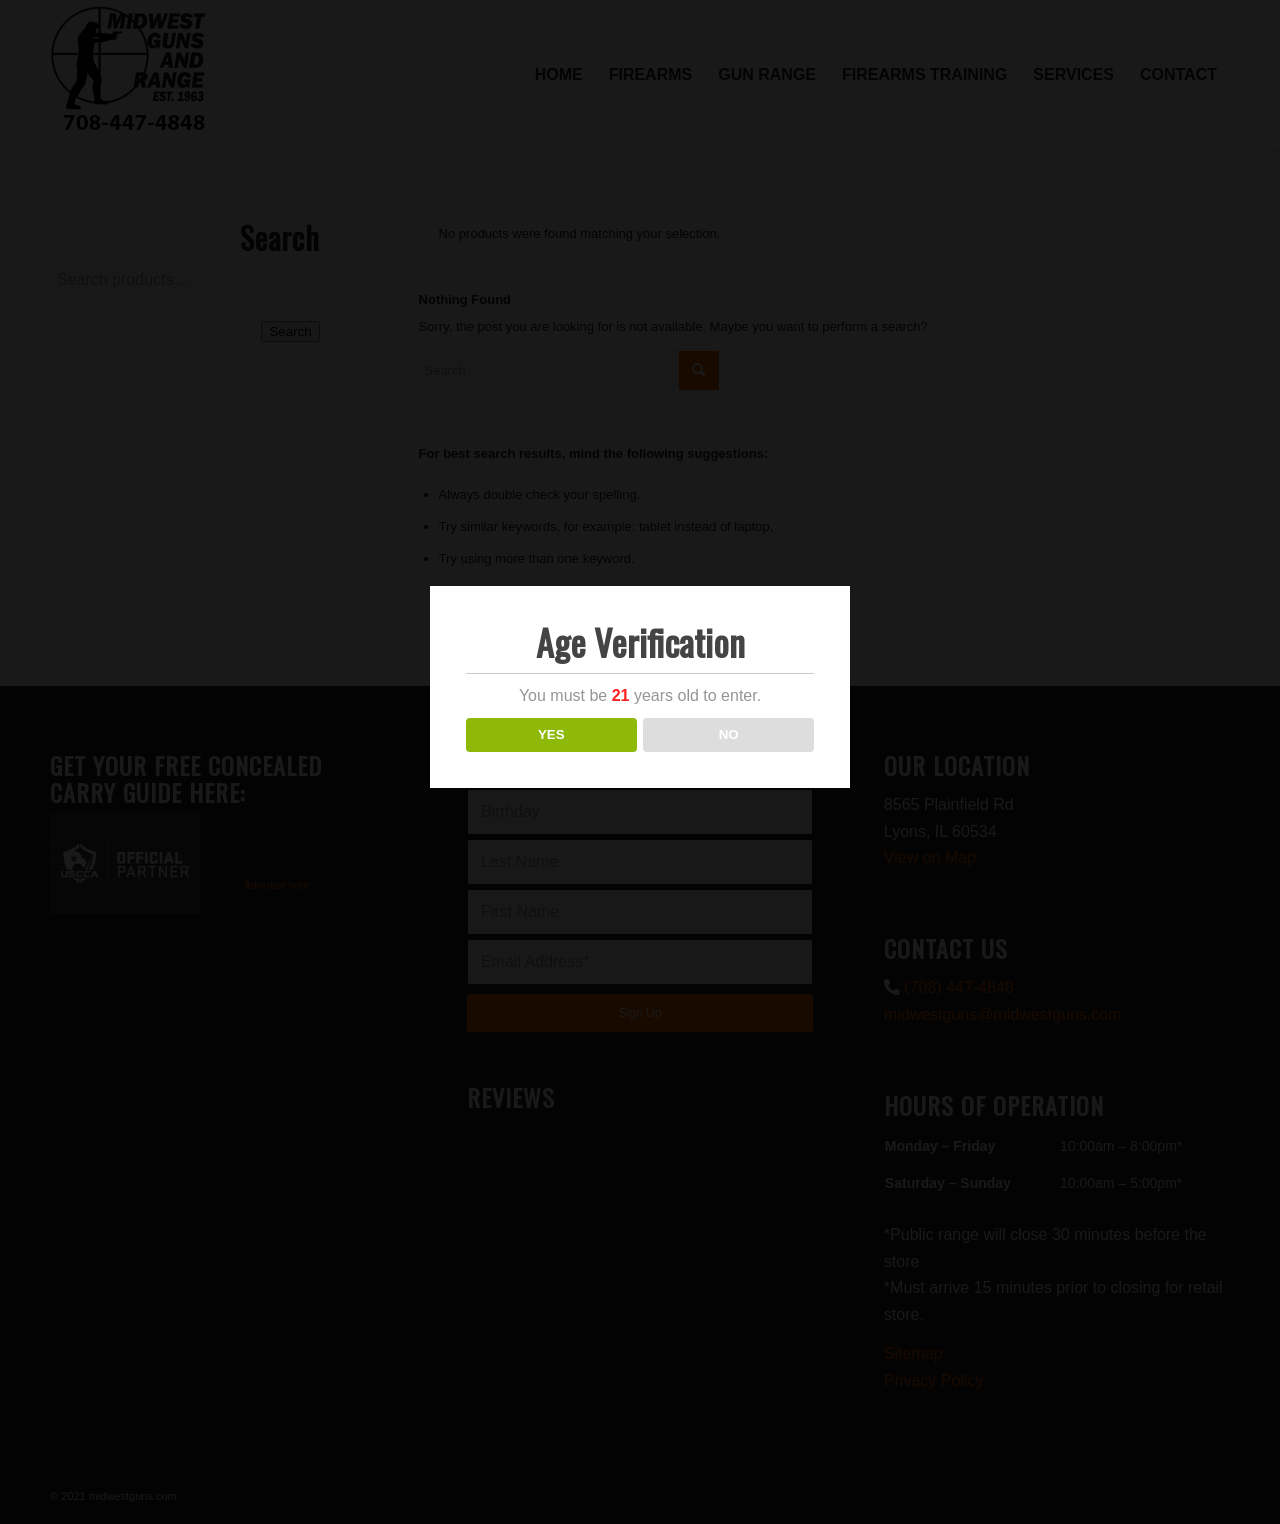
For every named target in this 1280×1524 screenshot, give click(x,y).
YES (551, 734)
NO (729, 734)
